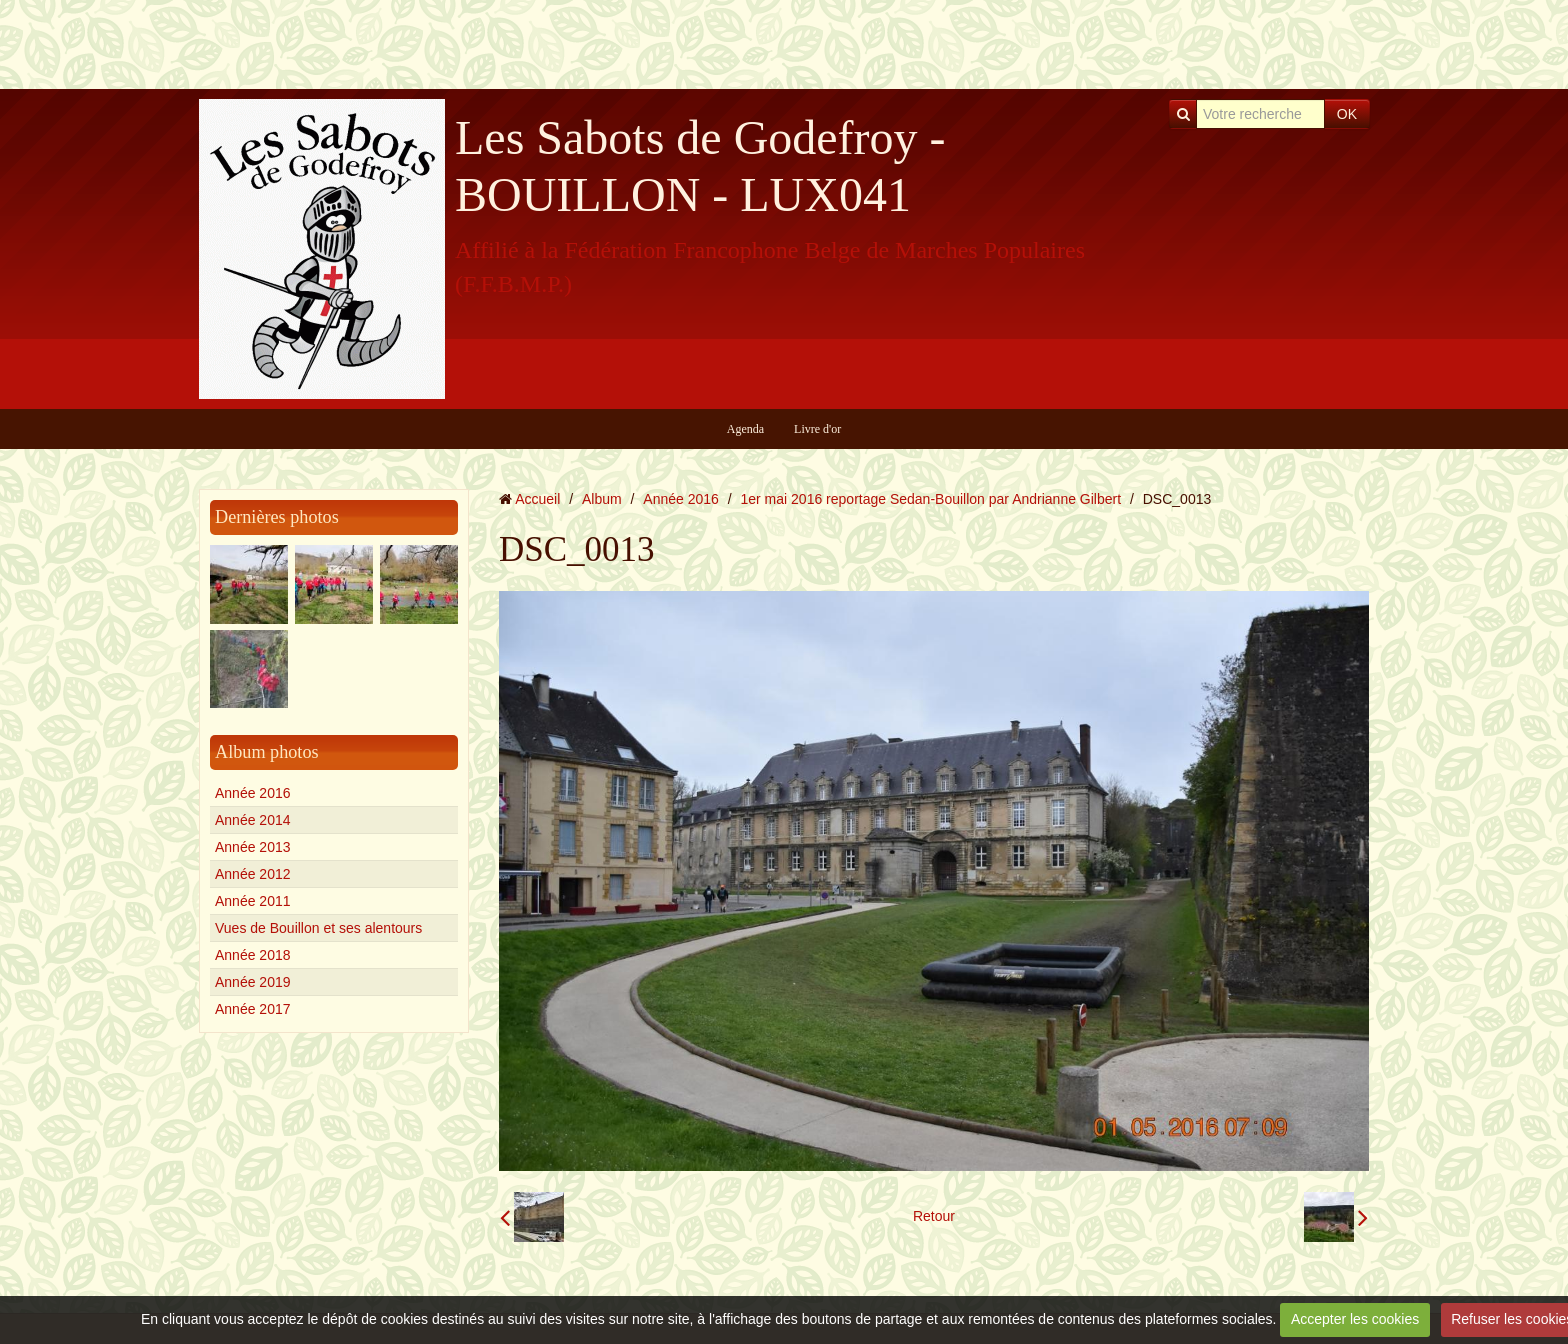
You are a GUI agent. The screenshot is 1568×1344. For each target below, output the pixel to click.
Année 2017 (253, 1009)
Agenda (745, 429)
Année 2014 (253, 820)
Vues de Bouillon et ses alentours (318, 928)
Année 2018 (253, 955)
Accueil (537, 499)
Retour (934, 1216)
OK (1347, 114)
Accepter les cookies (1355, 1319)
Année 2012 (253, 874)
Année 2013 (253, 847)
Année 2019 (253, 982)
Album (602, 499)
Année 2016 (253, 793)
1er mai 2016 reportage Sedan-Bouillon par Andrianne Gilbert (931, 499)
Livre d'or (817, 429)
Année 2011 (253, 901)
